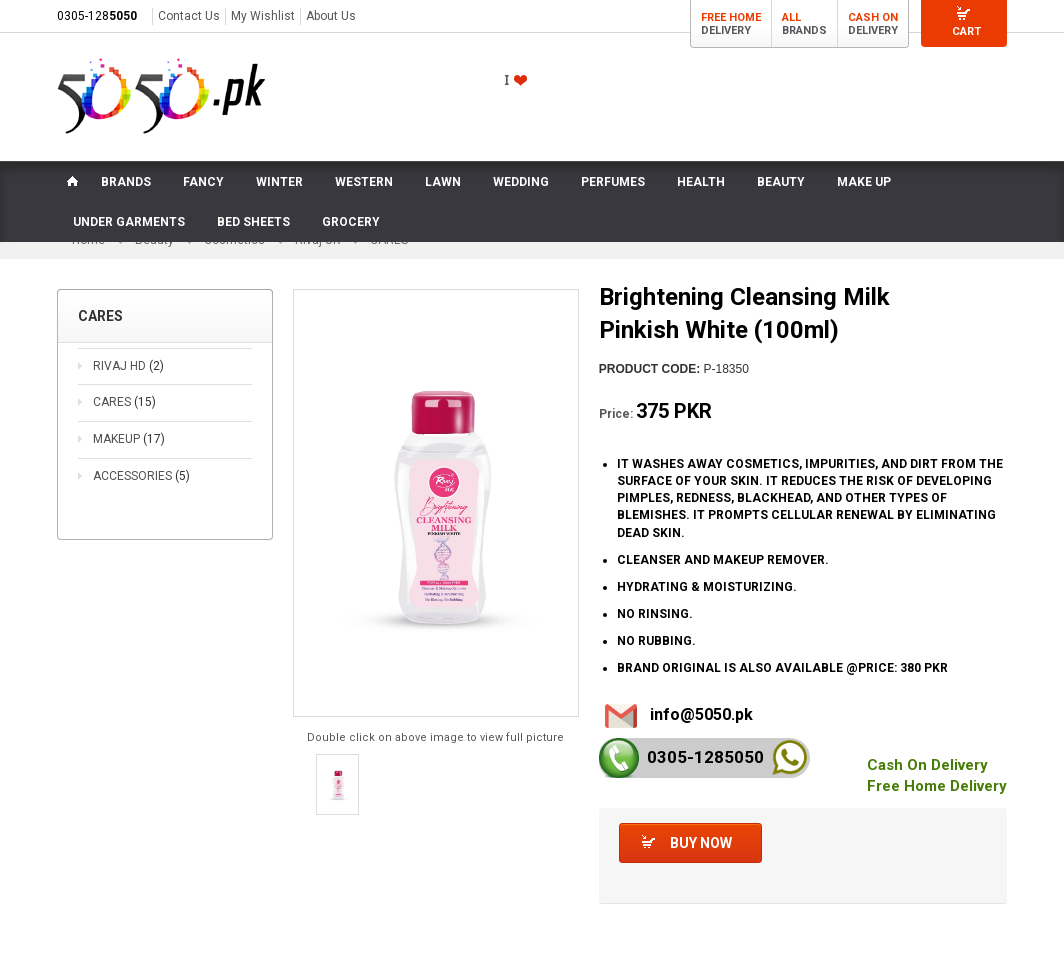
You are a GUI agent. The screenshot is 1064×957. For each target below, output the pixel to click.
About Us (331, 16)
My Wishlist (263, 16)
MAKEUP (129, 440)
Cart (966, 31)
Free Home (731, 17)
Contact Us (189, 16)
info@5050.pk (701, 715)
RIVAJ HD (128, 367)
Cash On (873, 17)
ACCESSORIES (141, 477)
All (791, 17)
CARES (124, 403)
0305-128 (97, 16)
